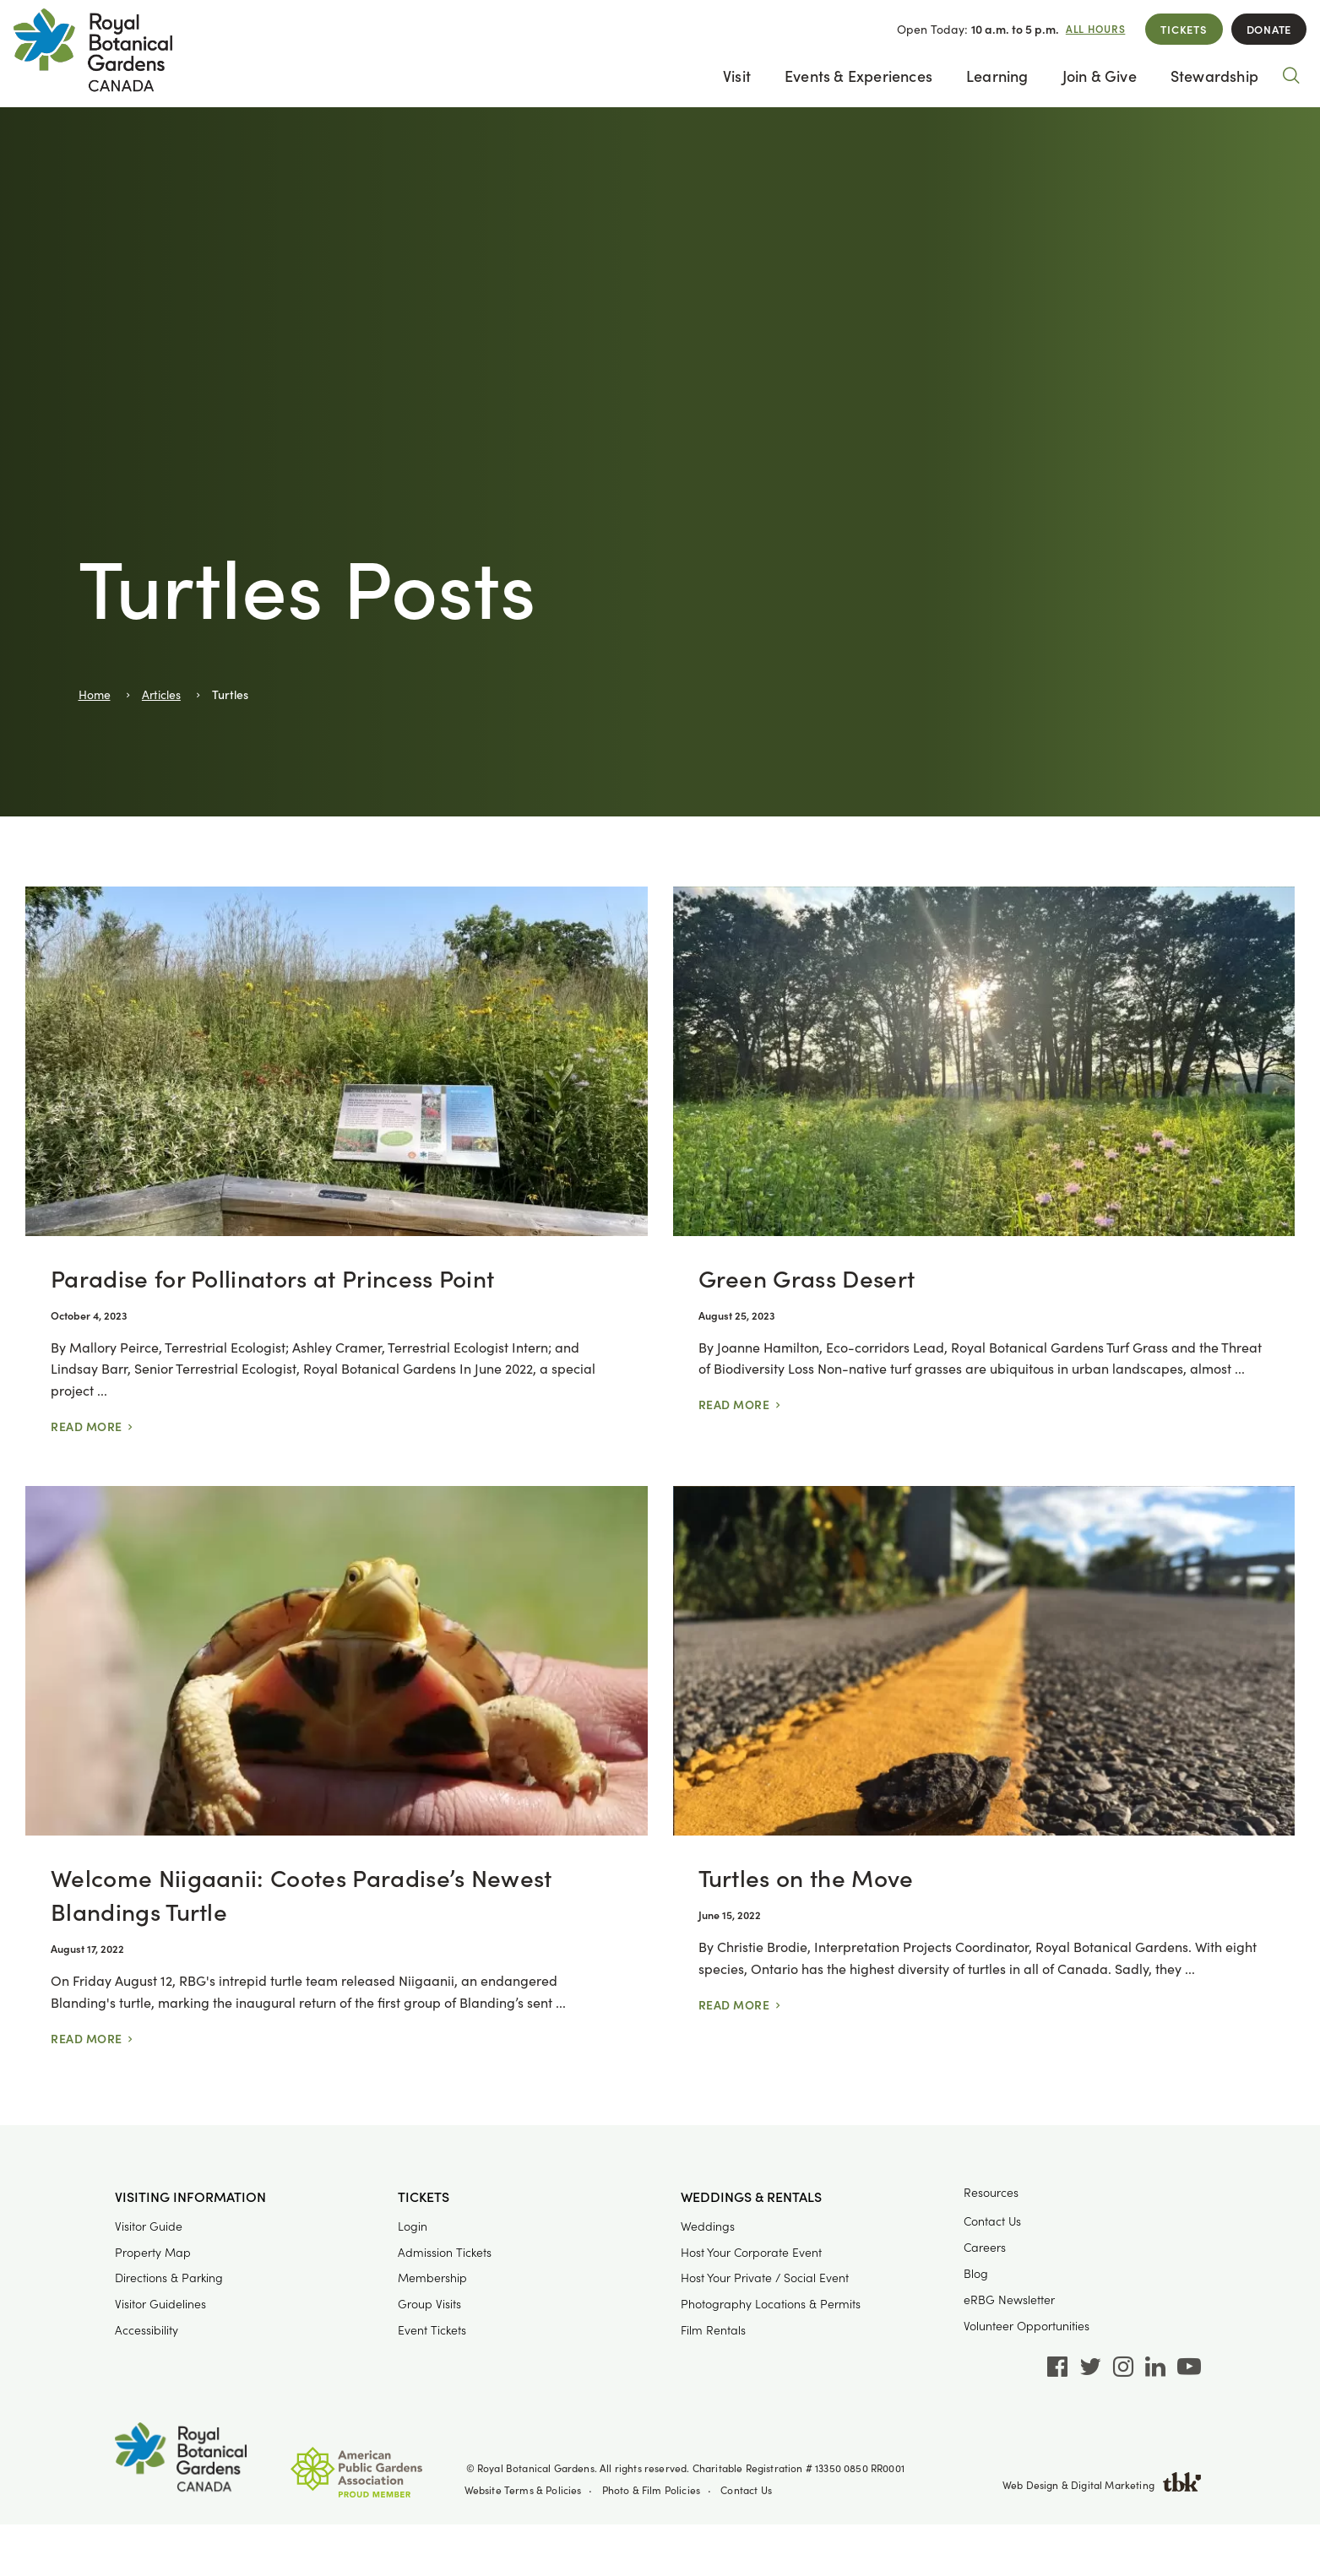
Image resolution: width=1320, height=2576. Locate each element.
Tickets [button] (423, 2197)
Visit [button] (737, 75)
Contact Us (992, 2221)
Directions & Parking (169, 2278)
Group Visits (429, 2304)
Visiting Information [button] (190, 2197)
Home (95, 694)
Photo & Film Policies (651, 2490)
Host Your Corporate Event (751, 2252)
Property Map (153, 2252)
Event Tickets (432, 2330)
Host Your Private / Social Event (765, 2278)
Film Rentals (713, 2330)
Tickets (1183, 29)
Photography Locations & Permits (771, 2304)
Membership (432, 2278)
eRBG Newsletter (1009, 2299)
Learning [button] (997, 75)
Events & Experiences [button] (858, 75)
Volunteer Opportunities (1026, 2326)
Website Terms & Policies (523, 2490)
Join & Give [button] (1099, 75)
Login (412, 2226)
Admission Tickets (445, 2252)
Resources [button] (991, 2192)
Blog (976, 2273)
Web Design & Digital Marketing (1102, 2484)
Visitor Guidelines (160, 2304)
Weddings (708, 2226)
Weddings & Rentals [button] (751, 2197)
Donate (1269, 29)
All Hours (1096, 28)
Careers (985, 2247)
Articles (161, 694)
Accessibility (146, 2330)
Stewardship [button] (1214, 75)
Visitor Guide (148, 2226)
